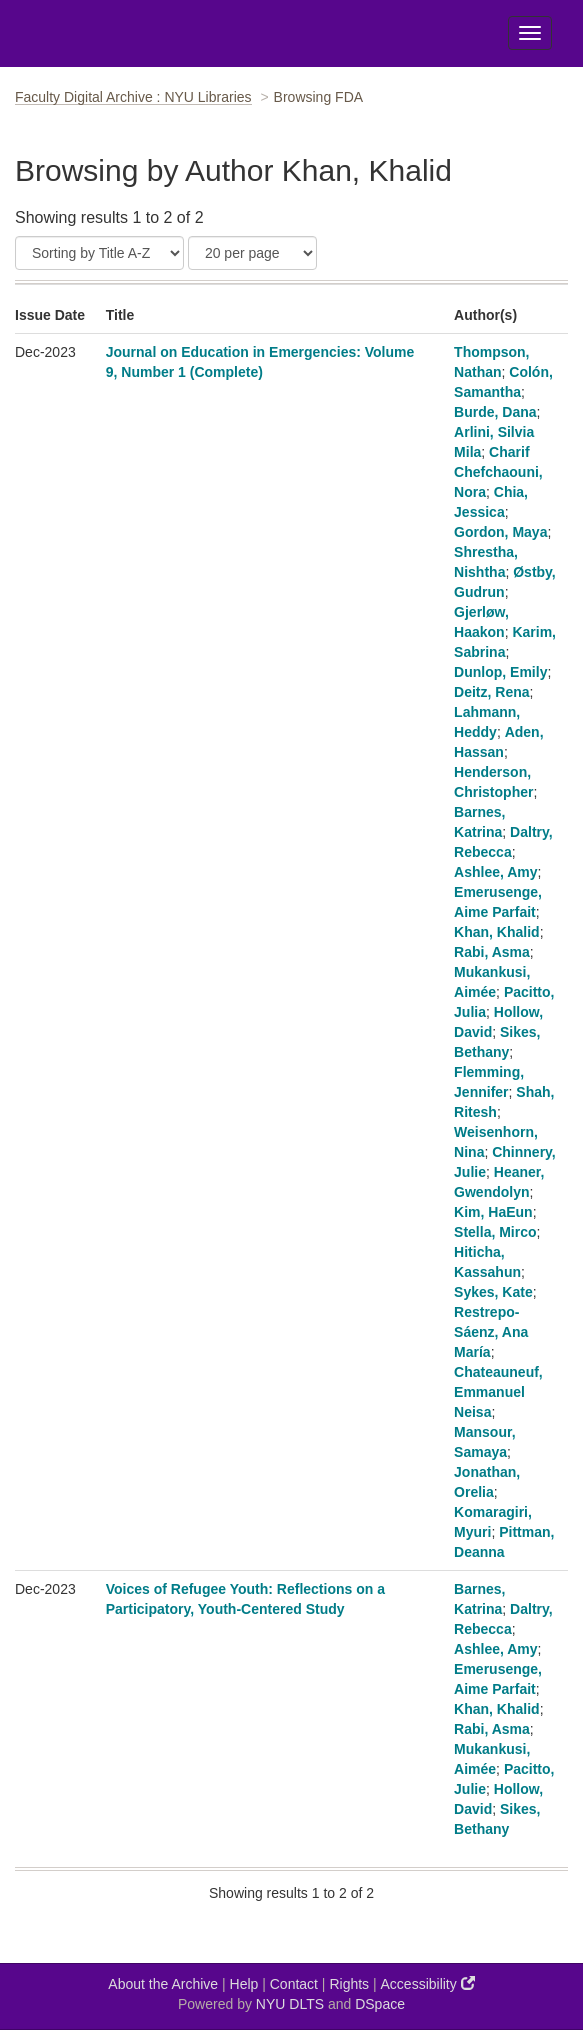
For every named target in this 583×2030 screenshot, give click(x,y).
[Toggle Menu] (530, 33)
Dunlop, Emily (500, 672)
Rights (349, 1984)
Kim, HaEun (493, 1212)
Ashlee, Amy (496, 872)
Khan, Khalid (497, 932)
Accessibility (428, 1983)
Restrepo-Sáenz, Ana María (491, 1332)
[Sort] (99, 253)
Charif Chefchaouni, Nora (498, 472)
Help (244, 1984)
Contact (294, 1984)
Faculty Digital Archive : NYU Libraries (133, 97)
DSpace (380, 2004)
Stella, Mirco (495, 1232)
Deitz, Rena (491, 692)
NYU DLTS (290, 2004)
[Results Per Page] (252, 253)
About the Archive (163, 1984)
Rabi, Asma (492, 952)
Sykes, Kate (493, 1292)
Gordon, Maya (500, 532)
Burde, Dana (495, 412)
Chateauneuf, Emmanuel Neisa (498, 1392)
